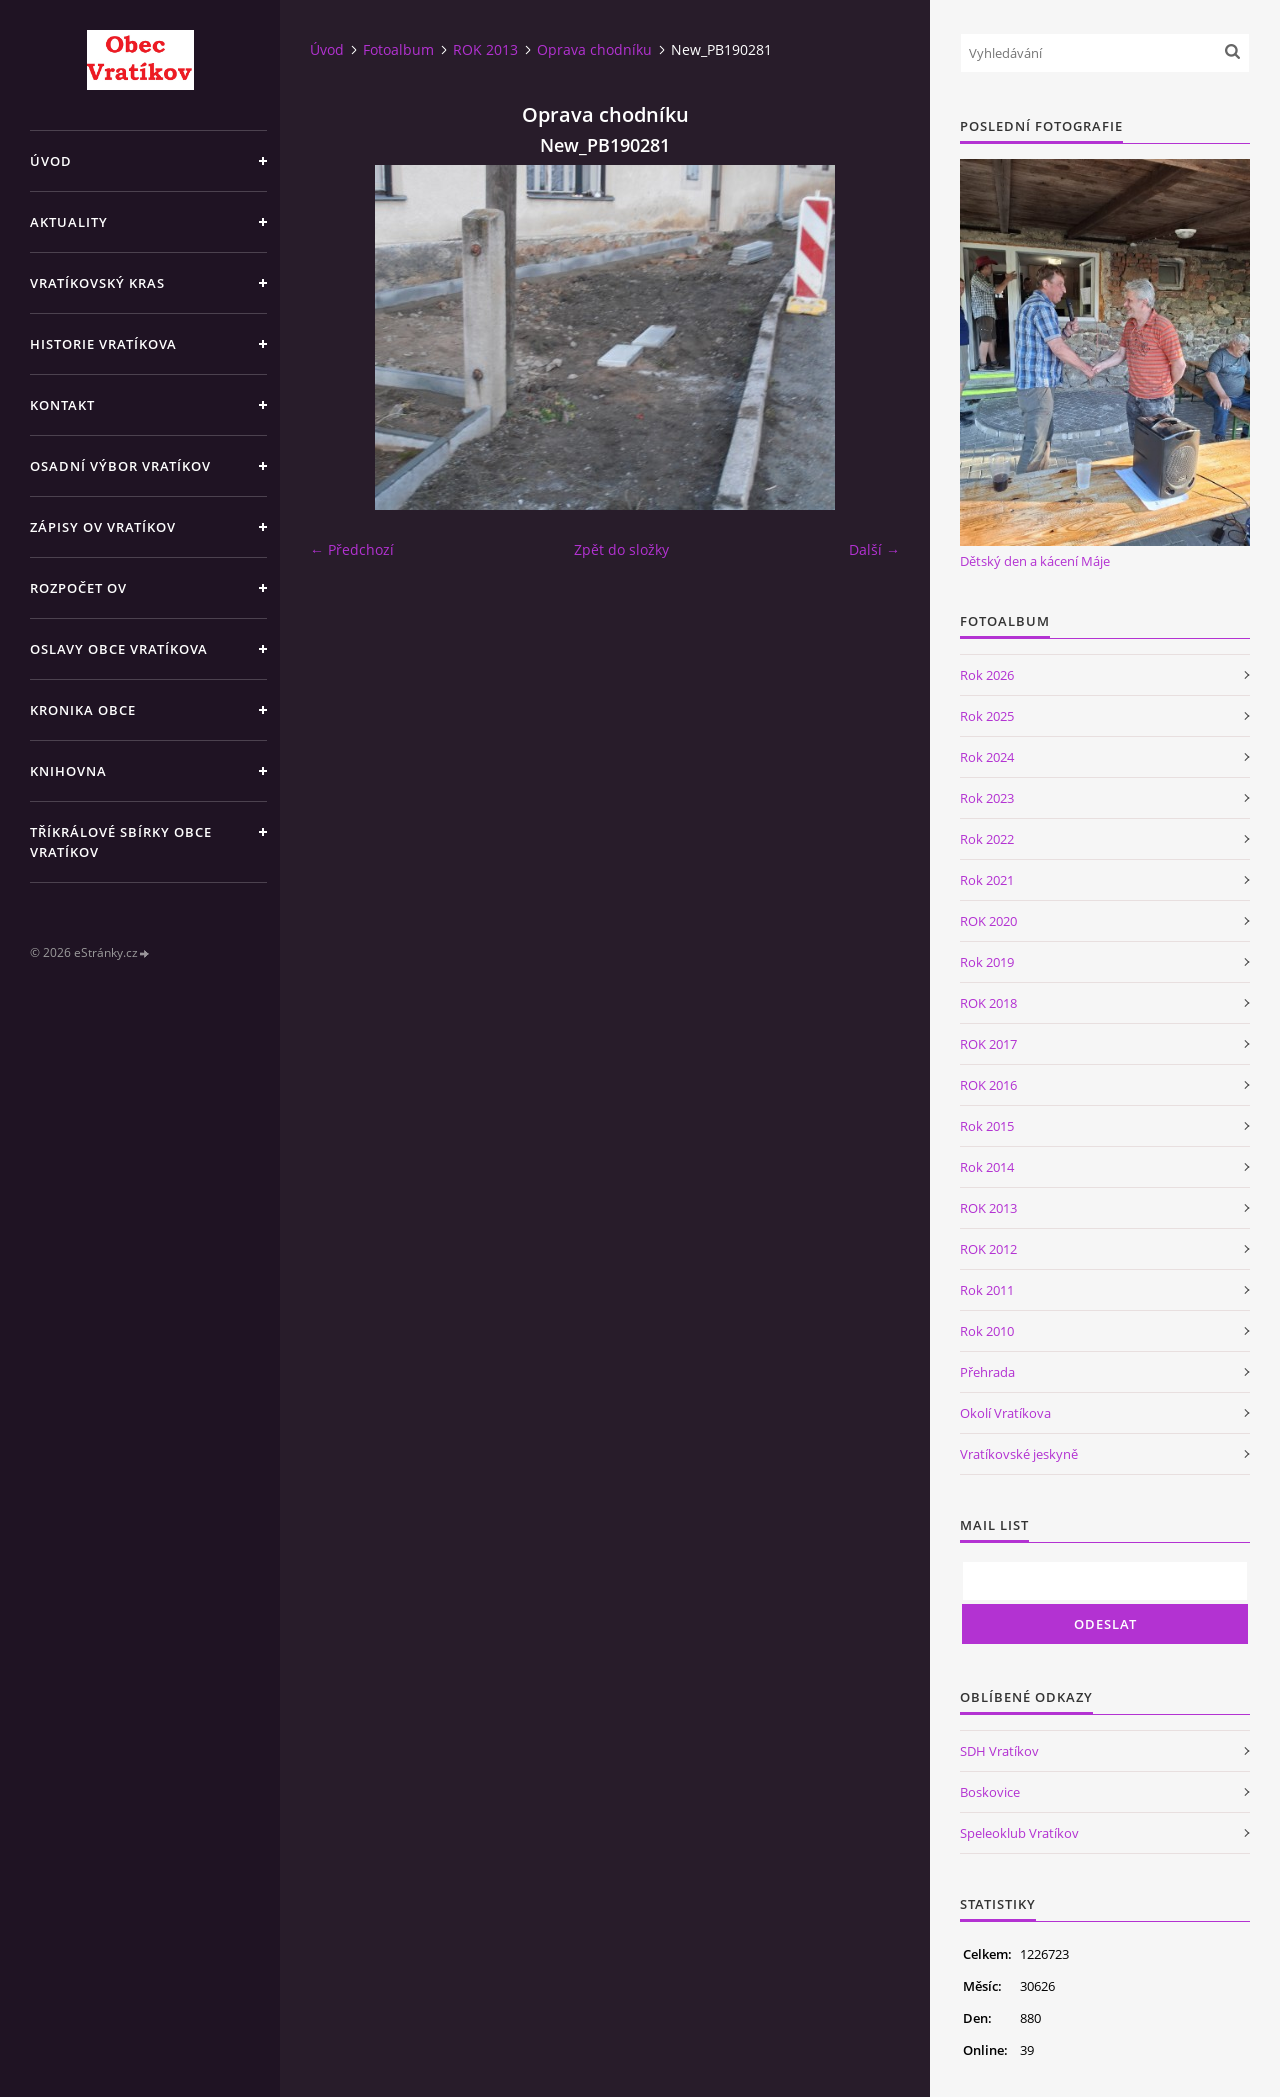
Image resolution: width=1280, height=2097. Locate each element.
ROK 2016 (988, 1085)
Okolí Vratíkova (1005, 1413)
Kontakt (62, 405)
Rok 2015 (987, 1126)
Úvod (51, 161)
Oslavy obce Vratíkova (119, 649)
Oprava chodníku (594, 49)
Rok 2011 (987, 1290)
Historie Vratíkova (103, 344)
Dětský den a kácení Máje (1035, 561)
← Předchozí (352, 549)
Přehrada (987, 1372)
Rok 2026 (987, 675)
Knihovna (68, 771)
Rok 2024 (987, 757)
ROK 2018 (988, 1003)
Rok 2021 (987, 880)
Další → (874, 549)
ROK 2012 (988, 1249)
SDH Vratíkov (999, 1751)
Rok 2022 (987, 839)
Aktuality (69, 222)
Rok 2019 (987, 962)
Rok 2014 (987, 1167)
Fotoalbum (398, 49)
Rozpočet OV (78, 588)
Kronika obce (83, 710)
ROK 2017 (988, 1044)
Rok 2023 (987, 798)
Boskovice (990, 1792)
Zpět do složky (621, 549)
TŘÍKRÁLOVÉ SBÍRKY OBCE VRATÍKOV (121, 842)
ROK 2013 (485, 49)
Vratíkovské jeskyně (1019, 1454)
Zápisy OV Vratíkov (103, 527)
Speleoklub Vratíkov (1019, 1833)
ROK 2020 (988, 921)
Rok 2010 (987, 1331)
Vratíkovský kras (97, 283)
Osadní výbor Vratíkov (120, 466)
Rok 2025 (987, 716)
